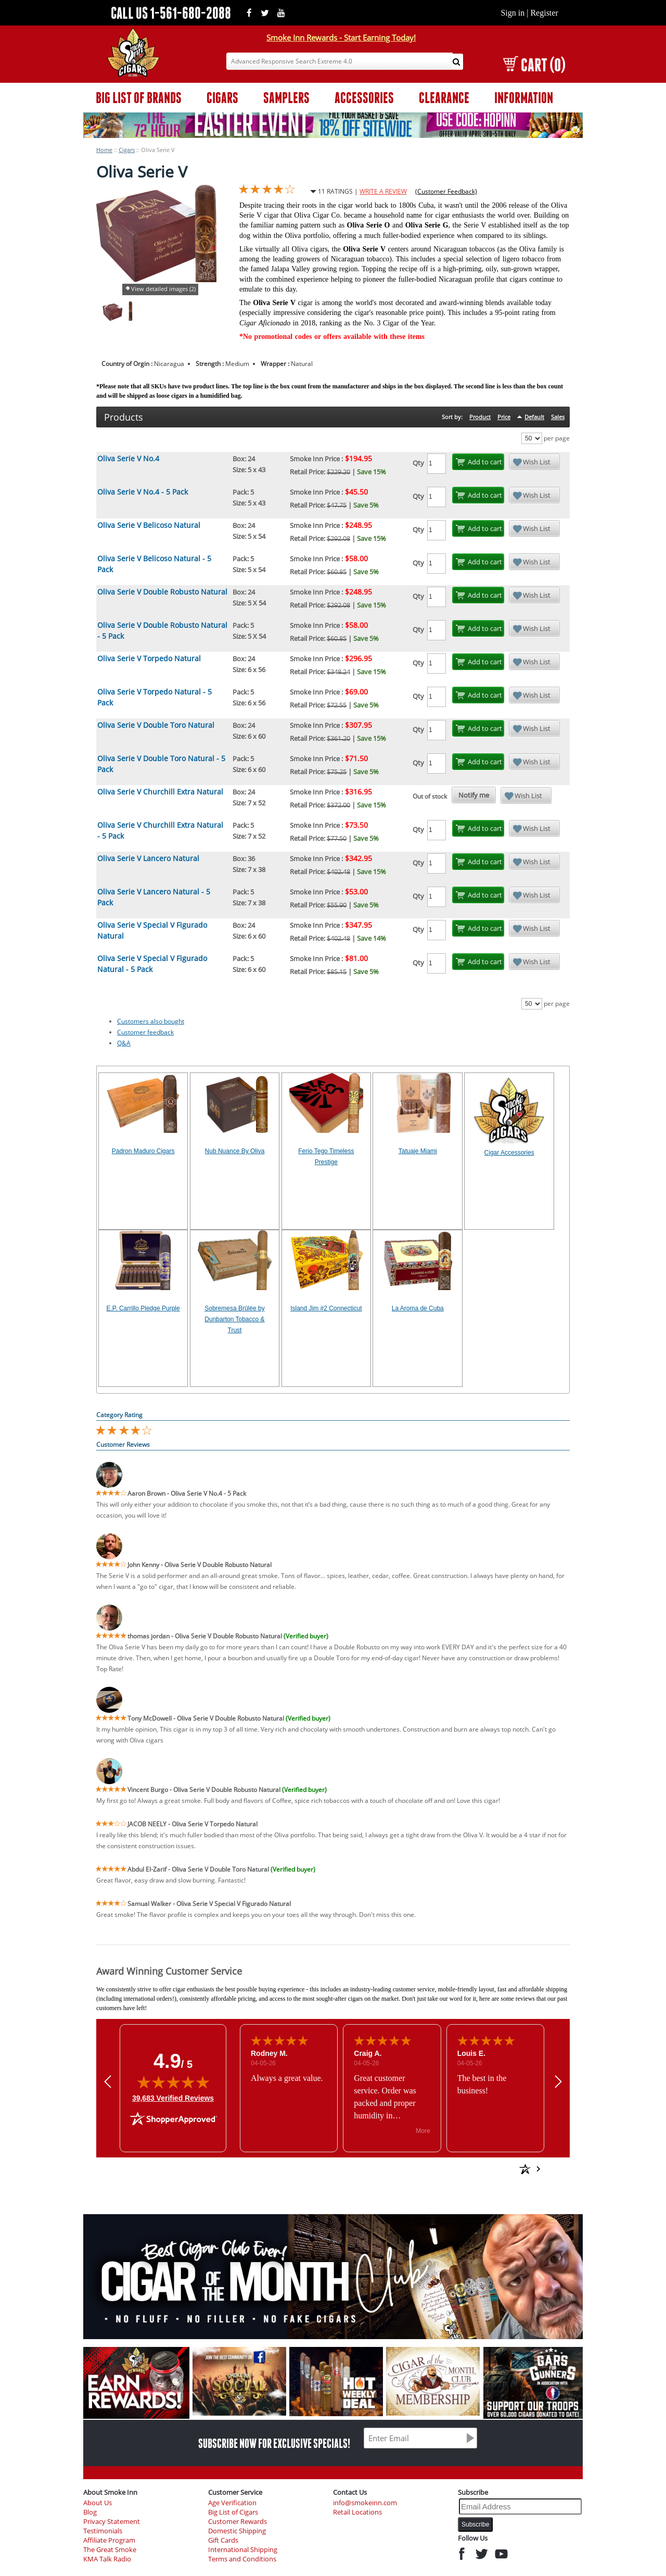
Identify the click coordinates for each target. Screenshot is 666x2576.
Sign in (512, 12)
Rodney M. (269, 2053)
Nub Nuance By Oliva (235, 1151)
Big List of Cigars (233, 2512)
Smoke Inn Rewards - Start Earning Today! (341, 37)
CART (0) (534, 65)
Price (503, 417)
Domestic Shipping (237, 2531)
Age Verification (232, 2502)
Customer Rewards (237, 2521)
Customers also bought (150, 1021)
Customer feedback (145, 1032)
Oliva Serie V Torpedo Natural (149, 658)
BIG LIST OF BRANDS (139, 97)
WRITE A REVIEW (383, 191)
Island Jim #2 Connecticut (326, 1308)
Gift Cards (223, 2540)
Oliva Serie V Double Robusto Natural (162, 592)
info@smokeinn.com (365, 2502)
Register (544, 12)
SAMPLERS (286, 97)
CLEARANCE (444, 97)
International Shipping (242, 2549)
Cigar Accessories (509, 1152)
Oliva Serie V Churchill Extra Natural (160, 792)
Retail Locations (357, 2512)
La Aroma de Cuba (418, 1308)
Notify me (473, 795)
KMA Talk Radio (107, 2559)
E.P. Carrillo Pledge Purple (143, 1308)
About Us (97, 2502)
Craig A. (367, 2053)
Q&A (124, 1043)
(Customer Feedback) (446, 191)
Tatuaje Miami (418, 1151)
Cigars (127, 150)
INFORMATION (523, 97)
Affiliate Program (109, 2540)
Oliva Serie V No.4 (128, 458)
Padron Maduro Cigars (143, 1151)
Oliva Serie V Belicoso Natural (148, 525)
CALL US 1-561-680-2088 (171, 13)
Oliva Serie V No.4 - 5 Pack (142, 492)
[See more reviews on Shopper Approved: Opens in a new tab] (450, 2169)
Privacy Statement (111, 2521)
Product (480, 417)
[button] (107, 2081)
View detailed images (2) (163, 289)
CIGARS (222, 97)
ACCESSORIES (364, 97)
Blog (90, 2512)
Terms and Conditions (242, 2559)
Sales (558, 417)
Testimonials (102, 2531)
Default (534, 417)
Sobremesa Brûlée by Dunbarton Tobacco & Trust (234, 1319)
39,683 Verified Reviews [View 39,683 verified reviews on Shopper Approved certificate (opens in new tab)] (173, 2097)
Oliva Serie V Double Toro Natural (155, 725)
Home (104, 150)
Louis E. (471, 2053)
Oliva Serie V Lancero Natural (148, 858)
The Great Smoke (109, 2549)
